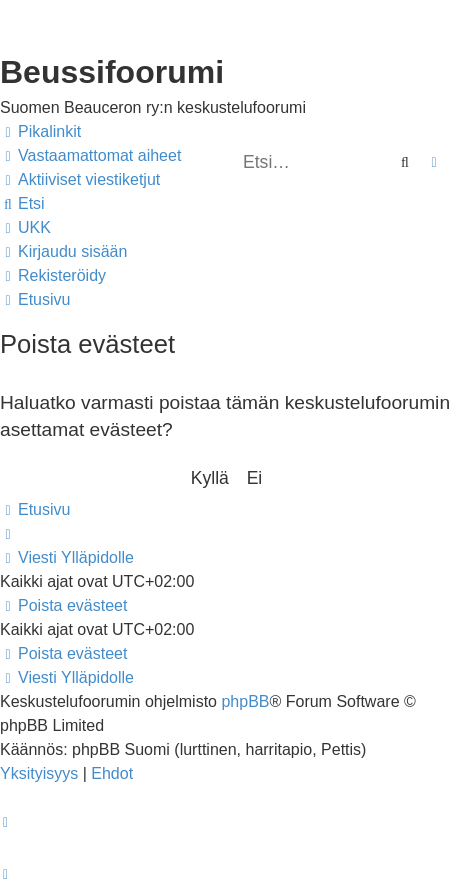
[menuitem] (90, 156)
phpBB (245, 701)
